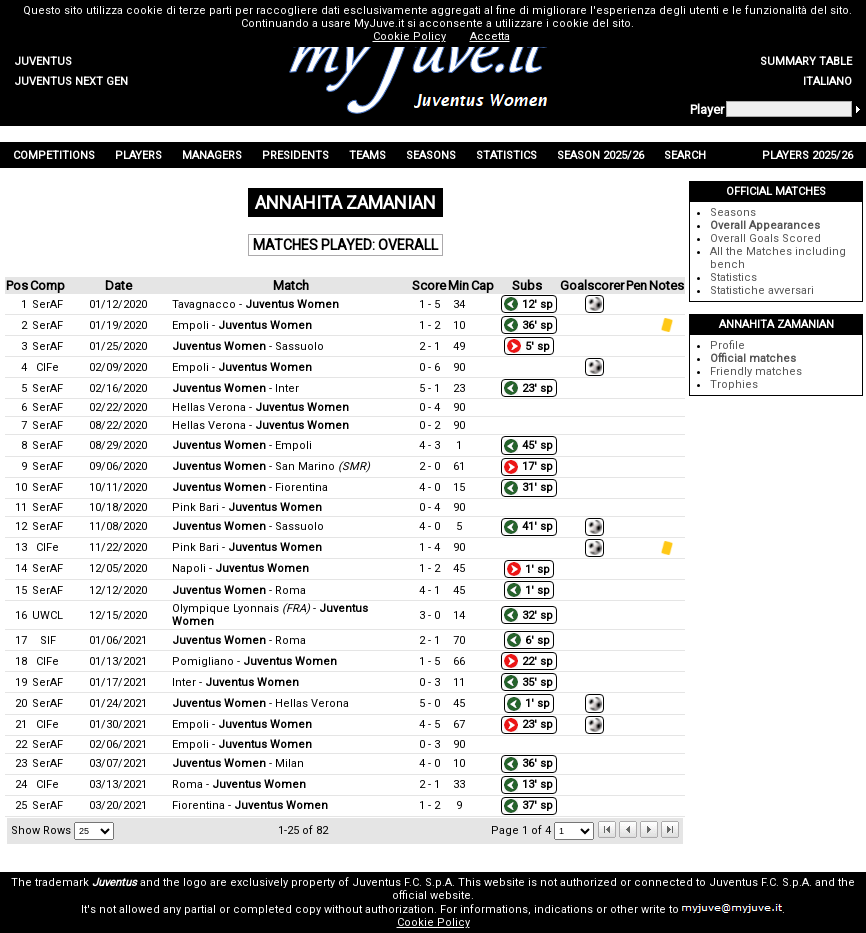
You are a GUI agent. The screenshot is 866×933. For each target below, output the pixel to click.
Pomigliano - (254, 661)
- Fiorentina (250, 487)
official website (431, 895)
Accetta (490, 36)
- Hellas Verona (260, 703)
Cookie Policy (433, 922)
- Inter (235, 388)
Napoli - (240, 568)
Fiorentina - (250, 805)
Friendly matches (756, 371)
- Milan (238, 763)
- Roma (239, 590)
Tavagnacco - (255, 304)
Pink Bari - (247, 507)
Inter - (235, 682)
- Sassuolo (248, 346)
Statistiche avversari (762, 290)
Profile (727, 345)
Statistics (733, 277)
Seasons (733, 212)
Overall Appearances (765, 225)
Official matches (753, 358)
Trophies (734, 384)
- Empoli (242, 445)
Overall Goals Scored (765, 238)
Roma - (239, 784)
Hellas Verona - (260, 407)
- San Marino (271, 466)
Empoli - (242, 325)
